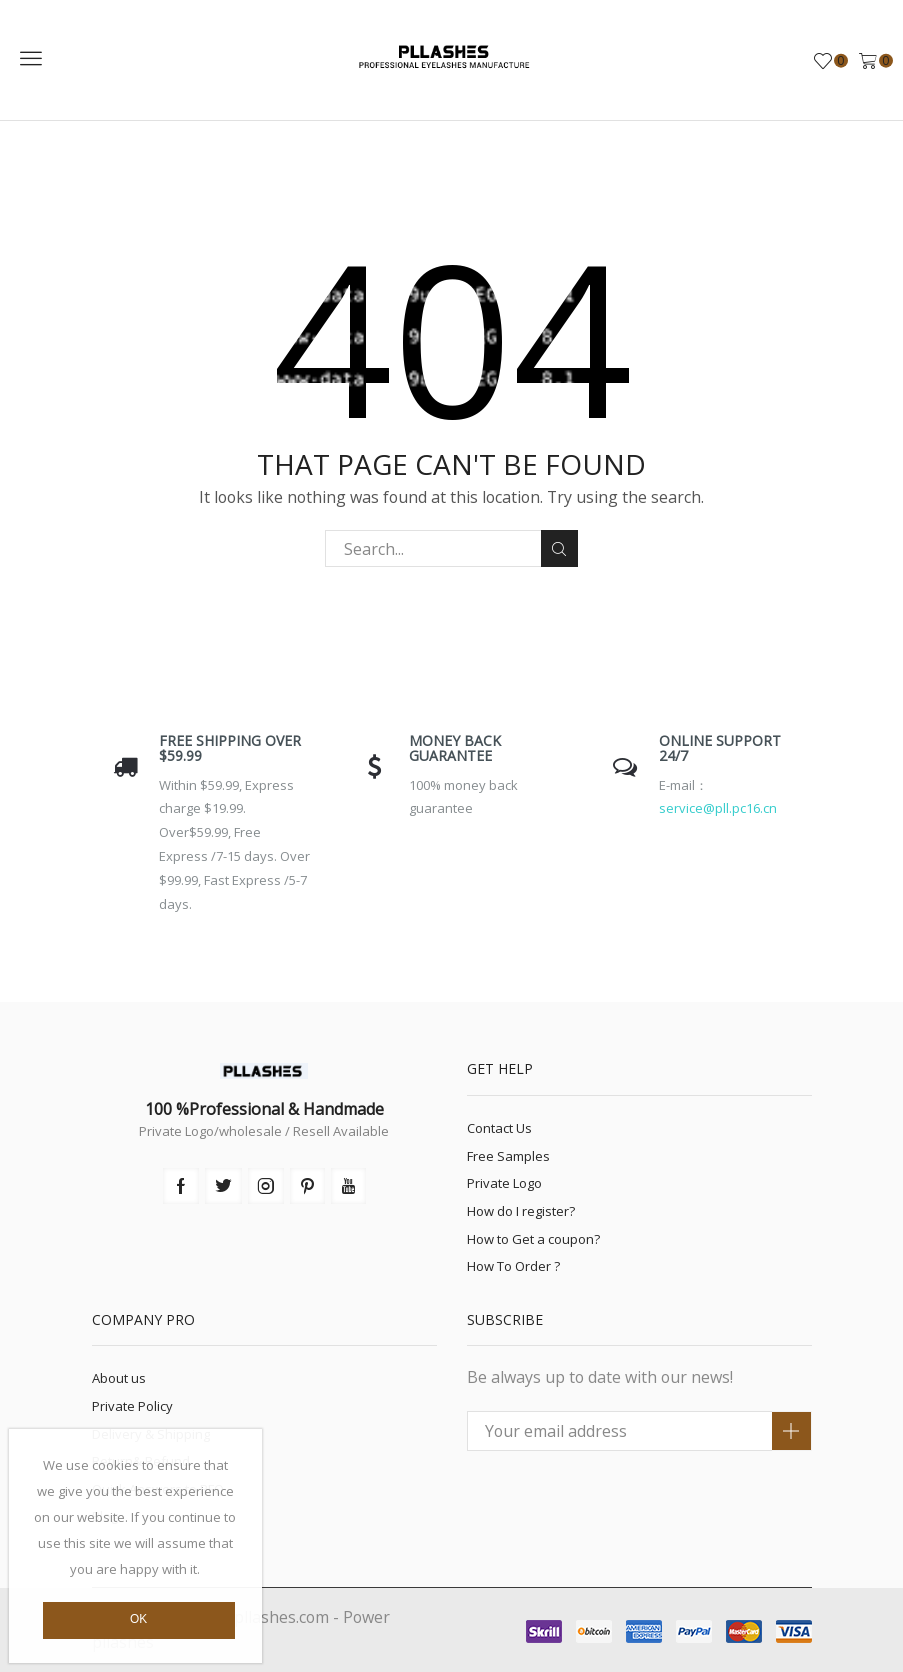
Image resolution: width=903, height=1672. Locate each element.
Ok (138, 1619)
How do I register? (521, 1211)
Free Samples (508, 1156)
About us (119, 1378)
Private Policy (132, 1406)
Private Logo (504, 1183)
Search (559, 549)
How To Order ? (513, 1266)
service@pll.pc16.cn (718, 808)
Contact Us (499, 1128)
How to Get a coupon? (533, 1239)
